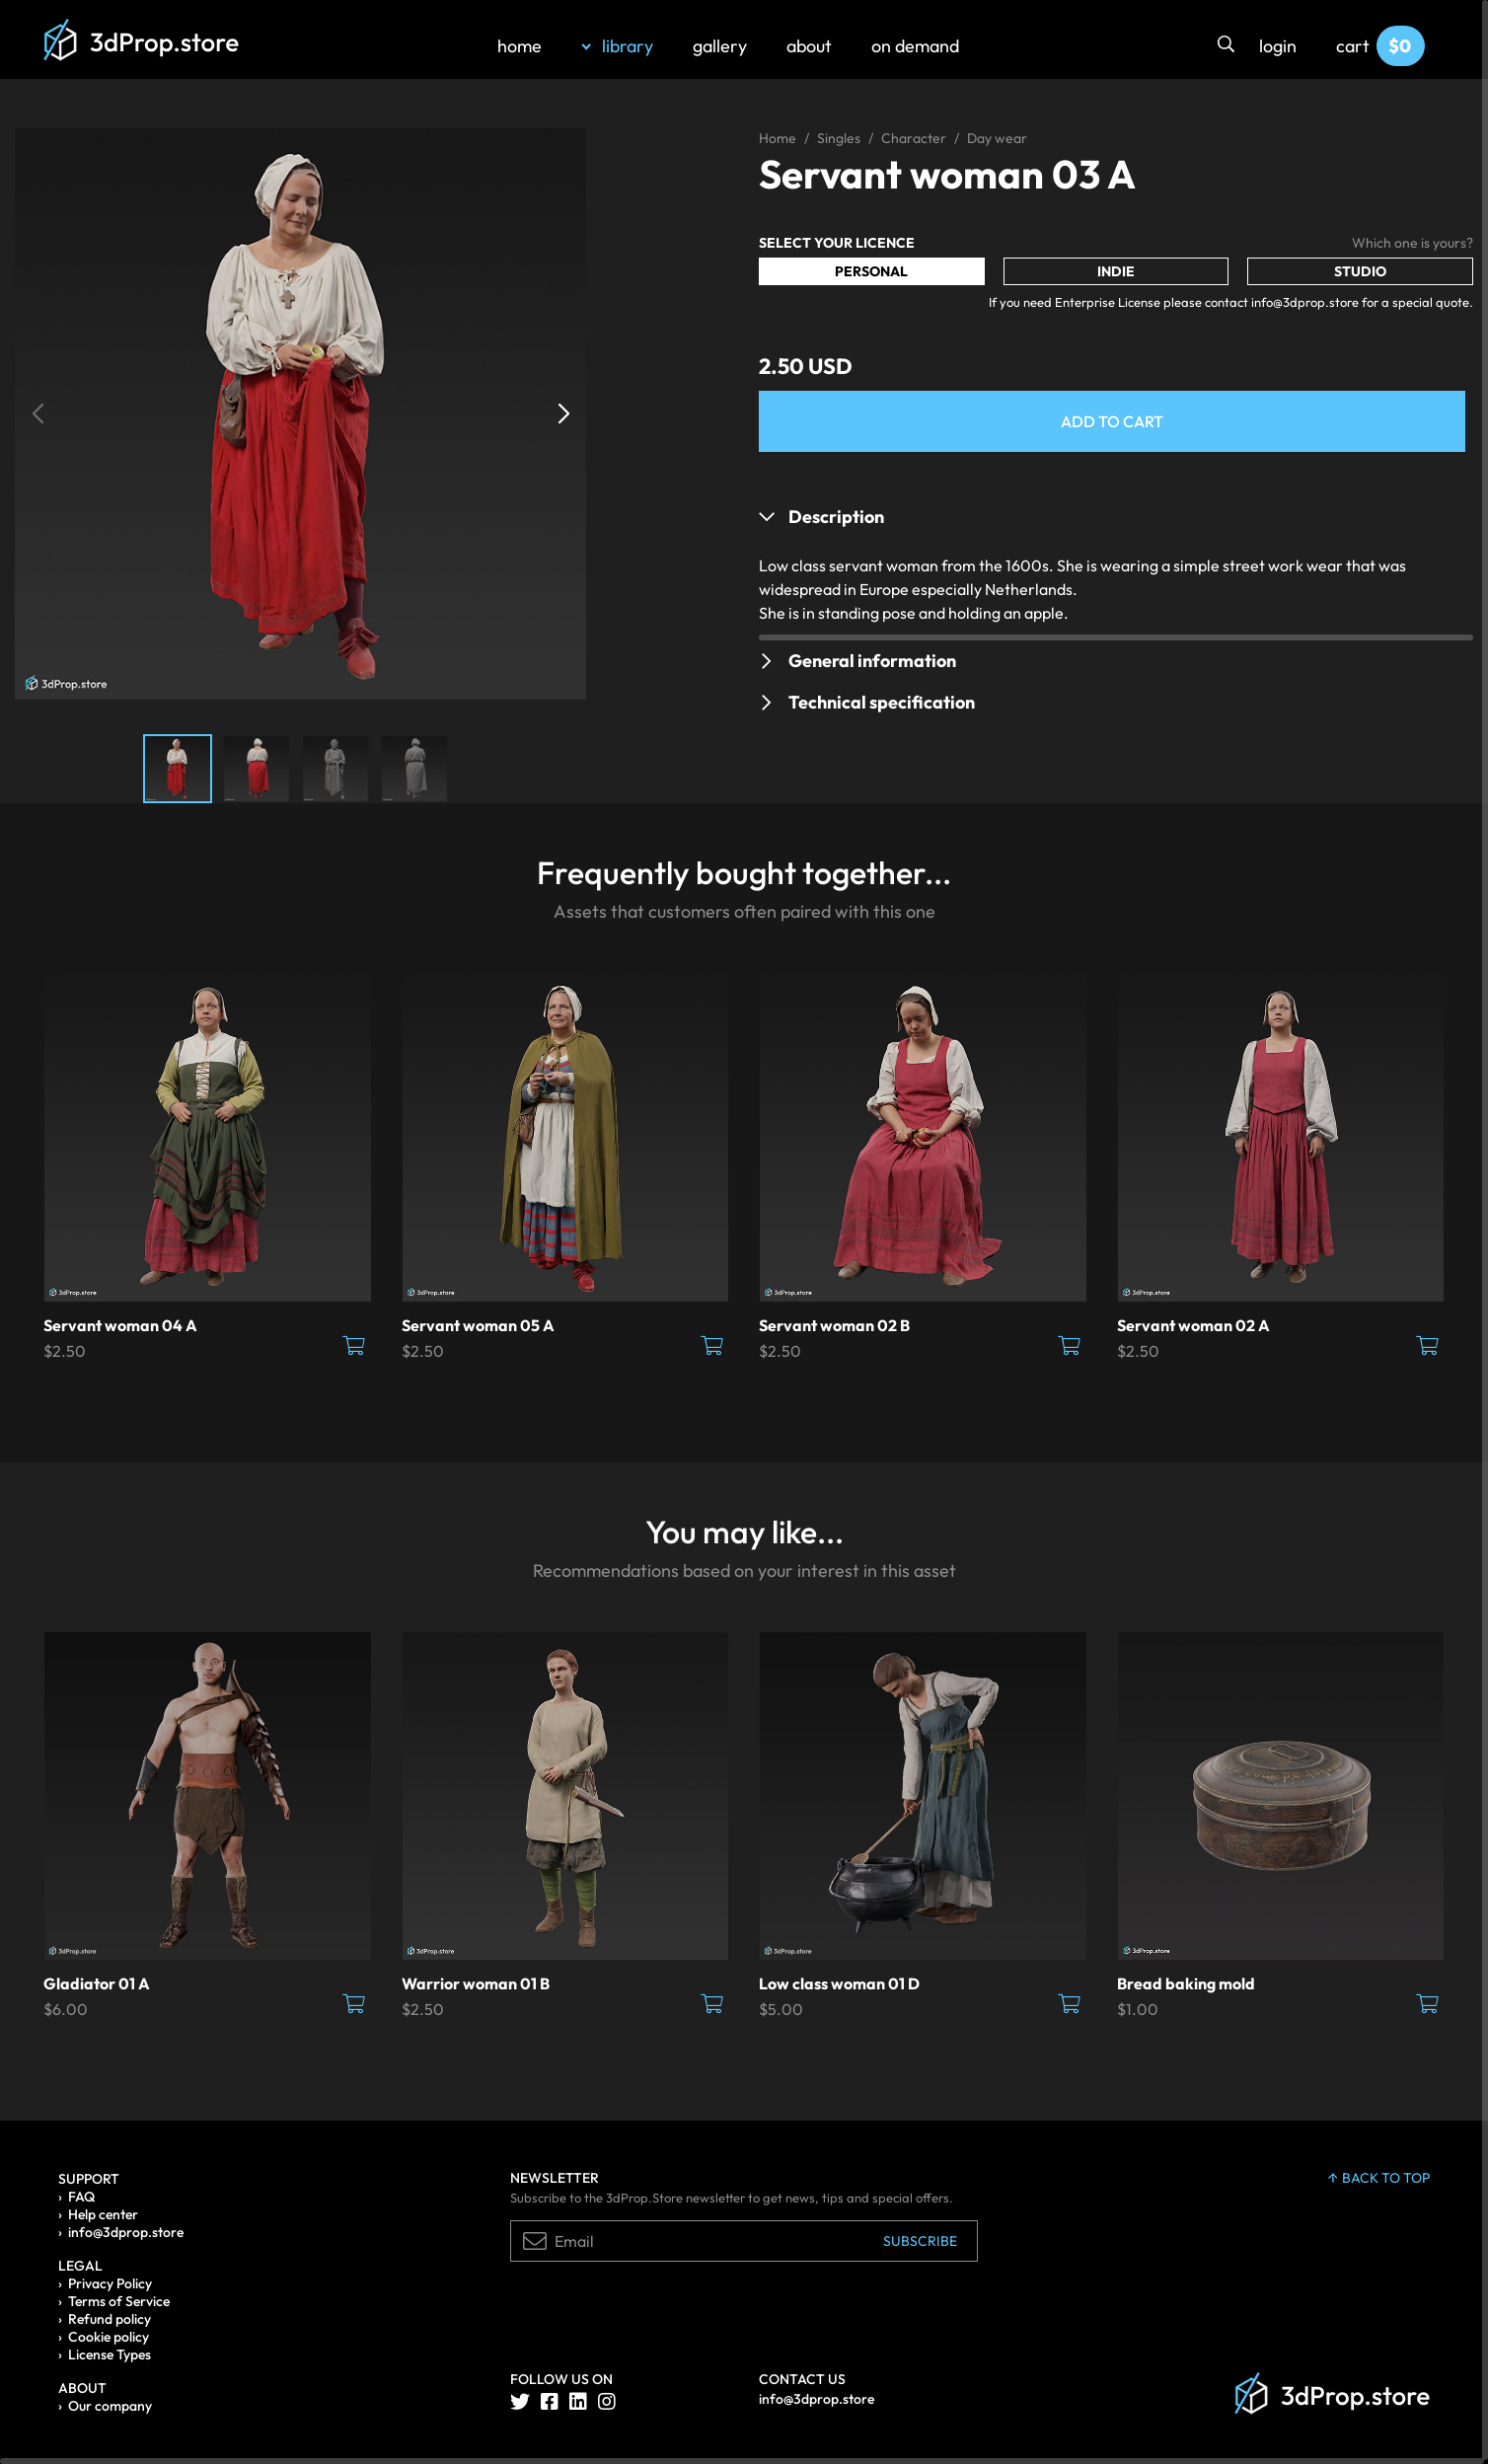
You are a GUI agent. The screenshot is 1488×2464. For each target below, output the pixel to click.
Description (836, 516)
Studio (1360, 271)
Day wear (997, 138)
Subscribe (920, 2241)
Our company (110, 2406)
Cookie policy (108, 2337)
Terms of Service (119, 2301)
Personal (871, 271)
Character (913, 138)
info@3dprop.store (126, 2232)
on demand (915, 46)
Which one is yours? (1412, 243)
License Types (109, 2354)
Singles (838, 138)
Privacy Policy (110, 2283)
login (1278, 46)
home (519, 46)
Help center (103, 2214)
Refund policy (109, 2319)
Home (777, 138)
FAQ (81, 2196)
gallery (720, 46)
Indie (1116, 271)
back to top (1379, 2178)
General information (872, 660)
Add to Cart (1112, 421)
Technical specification (881, 702)
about (809, 46)
